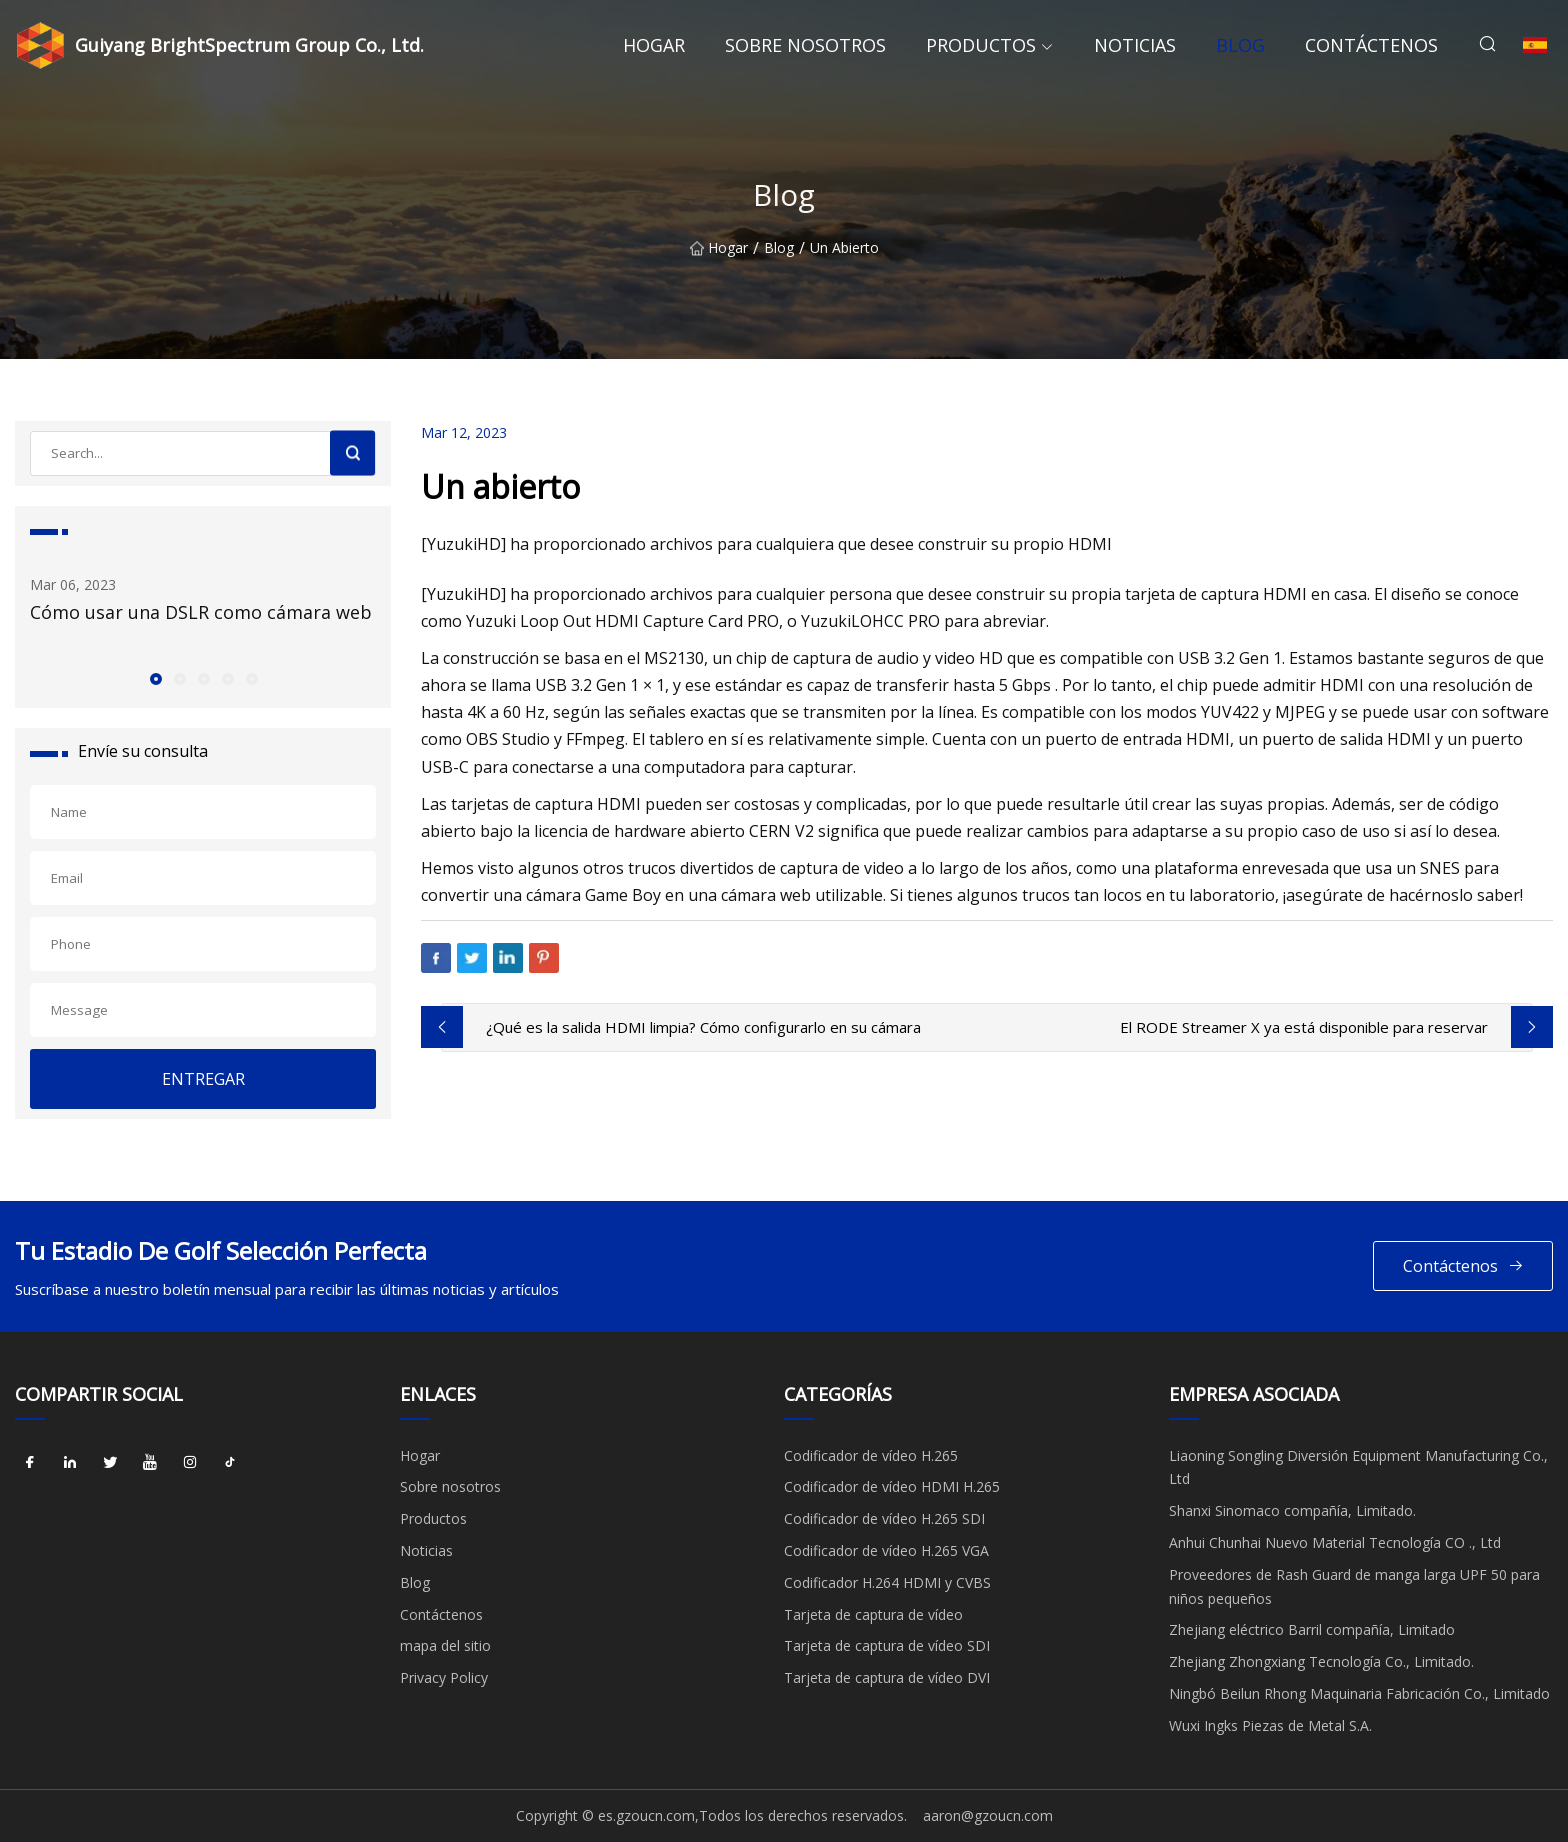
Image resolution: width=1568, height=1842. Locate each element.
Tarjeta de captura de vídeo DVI (887, 1677)
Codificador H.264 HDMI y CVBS (887, 1582)
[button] (155, 678)
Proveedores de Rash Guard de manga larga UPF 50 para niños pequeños (1354, 1586)
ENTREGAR (203, 1079)
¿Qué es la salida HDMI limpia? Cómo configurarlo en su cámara (703, 1027)
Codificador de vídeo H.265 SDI (884, 1518)
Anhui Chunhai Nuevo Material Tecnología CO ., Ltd (1335, 1542)
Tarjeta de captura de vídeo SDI (887, 1645)
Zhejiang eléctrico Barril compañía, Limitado (1312, 1629)
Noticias (1135, 45)
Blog (1240, 45)
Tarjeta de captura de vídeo (873, 1614)
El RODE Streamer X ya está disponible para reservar (1304, 1027)
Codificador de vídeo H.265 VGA (886, 1550)
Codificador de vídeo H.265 (871, 1455)
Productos (981, 45)
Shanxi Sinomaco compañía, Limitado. (1292, 1510)
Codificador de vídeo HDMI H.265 (892, 1486)
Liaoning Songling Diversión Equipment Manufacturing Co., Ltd (1358, 1467)
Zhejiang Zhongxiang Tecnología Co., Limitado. (1321, 1661)
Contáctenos (1371, 45)
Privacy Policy (444, 1677)
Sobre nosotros (805, 45)
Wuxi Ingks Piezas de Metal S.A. (1270, 1725)
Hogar (654, 45)
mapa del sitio (445, 1645)
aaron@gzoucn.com (988, 1815)
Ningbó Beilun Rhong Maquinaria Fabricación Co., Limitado (1359, 1693)
